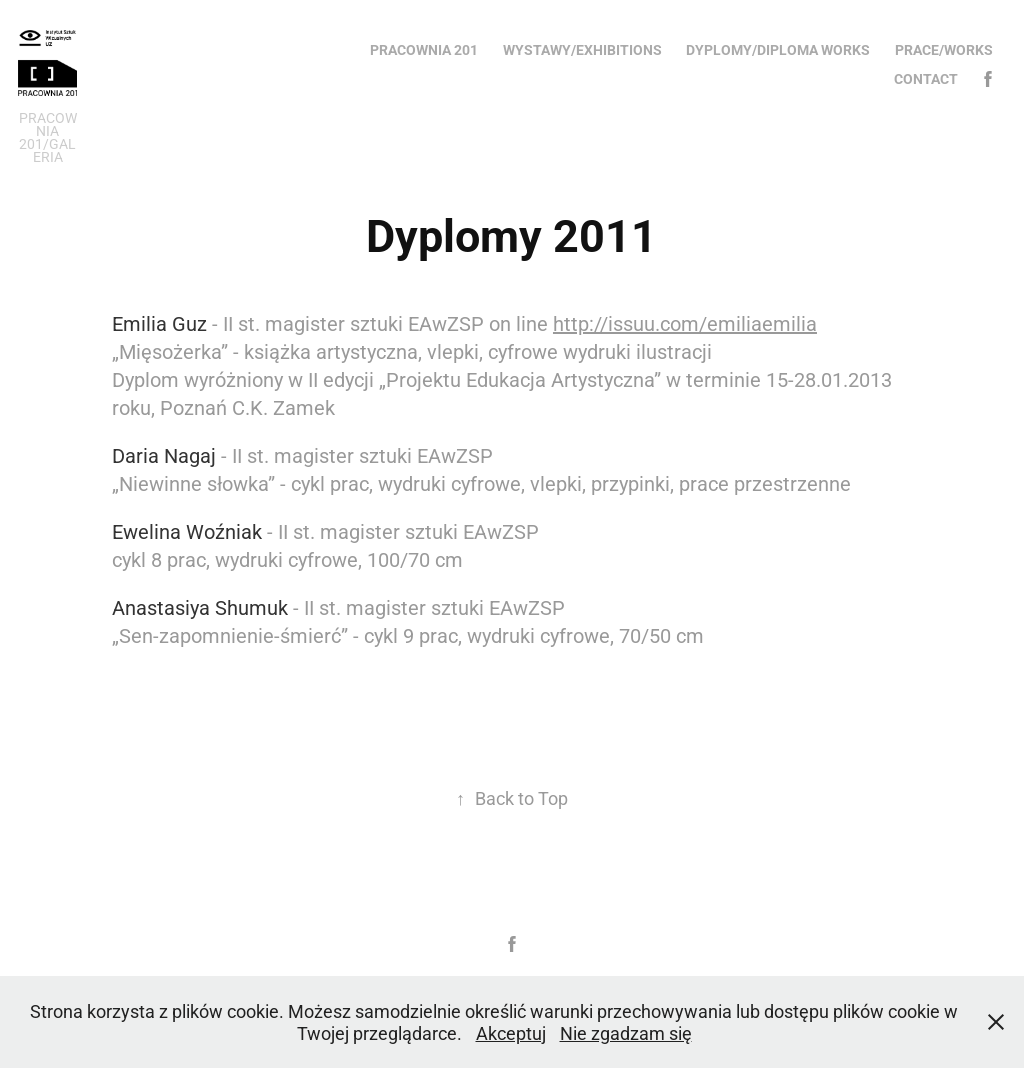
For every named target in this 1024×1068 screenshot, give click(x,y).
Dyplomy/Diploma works (778, 49)
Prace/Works (944, 49)
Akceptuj (511, 1033)
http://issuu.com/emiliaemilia (685, 323)
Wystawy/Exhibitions (582, 49)
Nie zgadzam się (626, 1033)
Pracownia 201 (424, 49)
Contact (926, 78)
